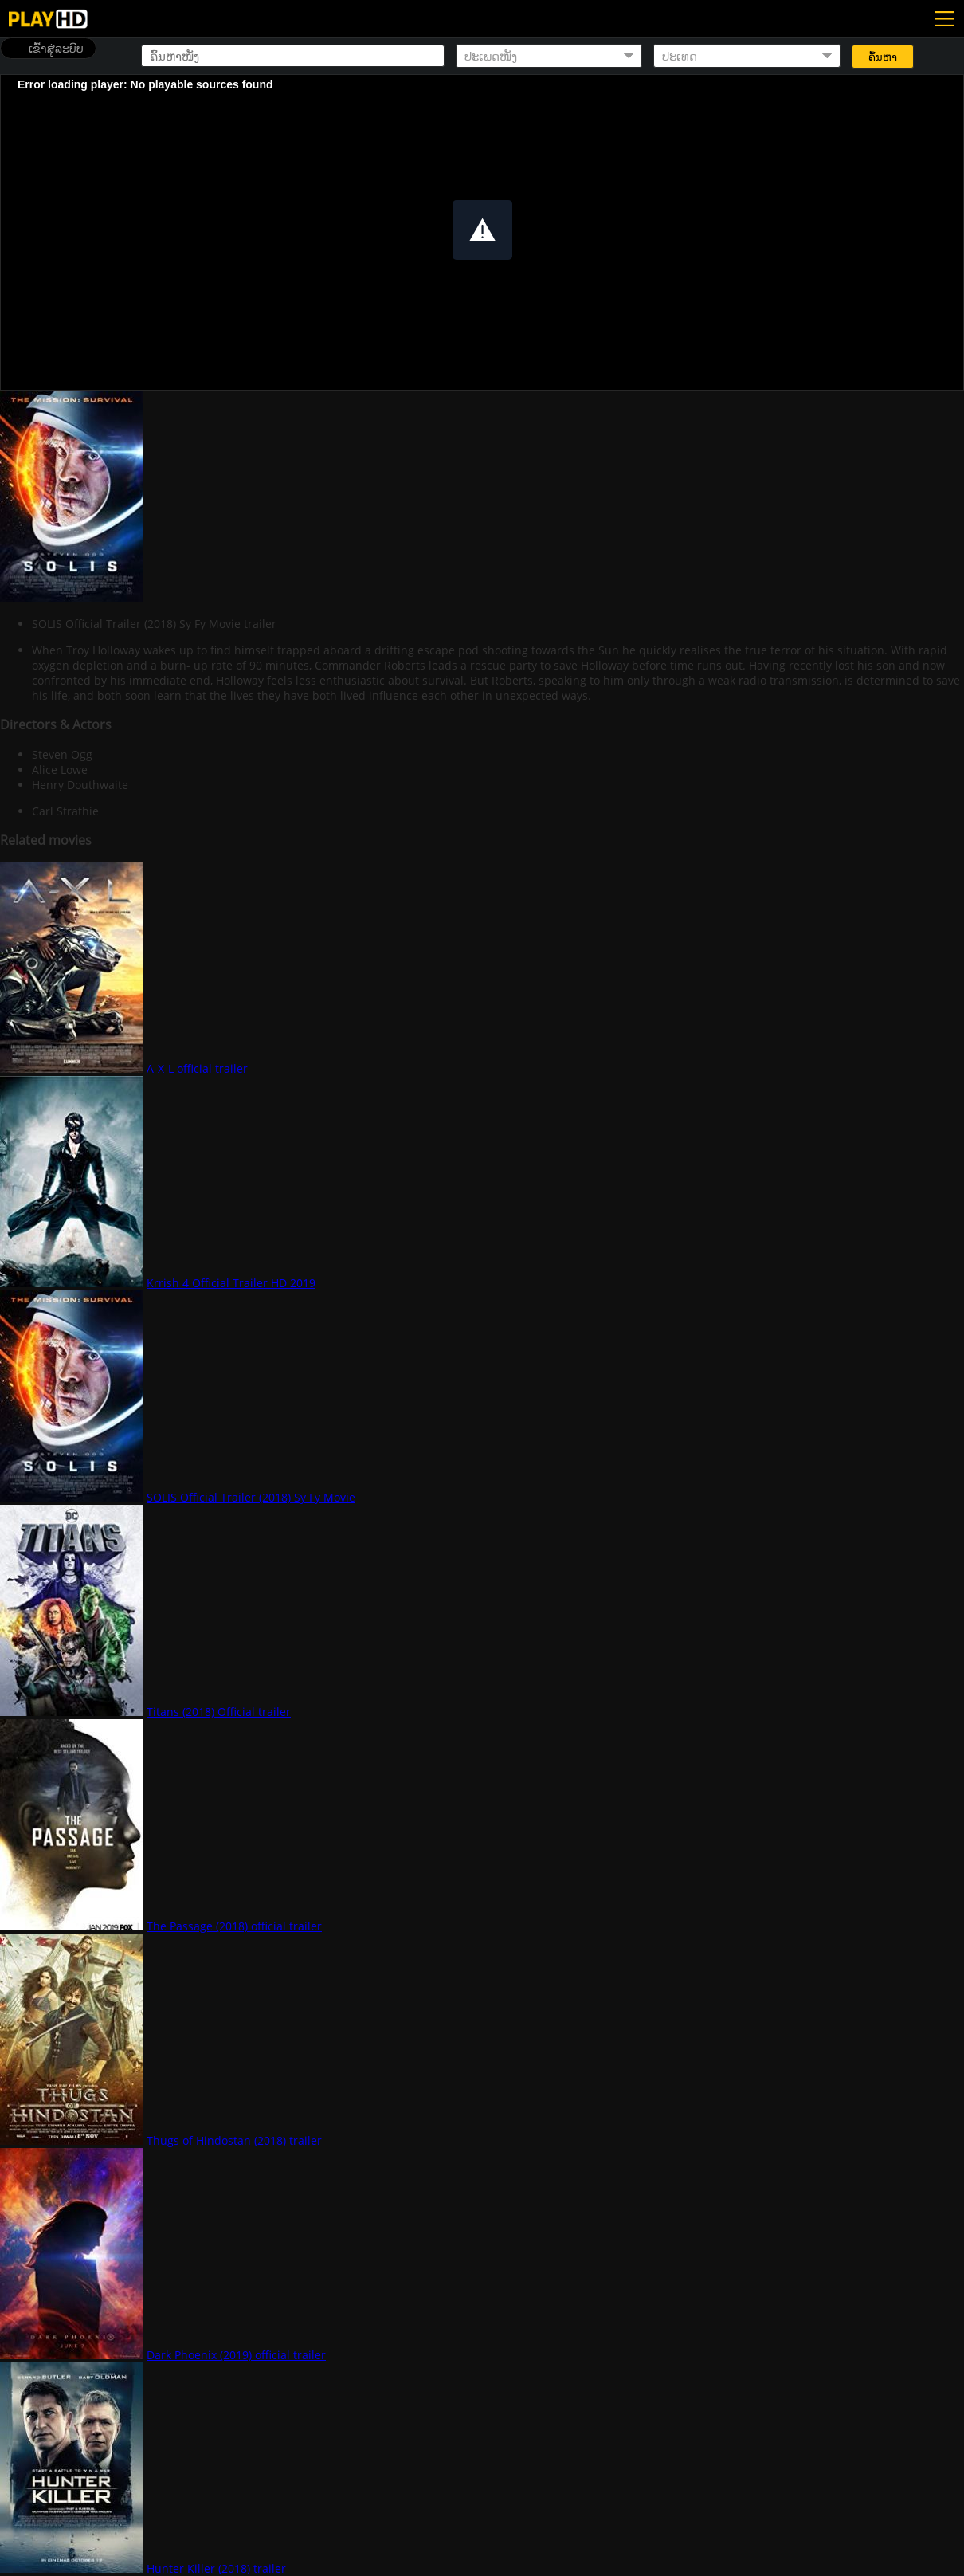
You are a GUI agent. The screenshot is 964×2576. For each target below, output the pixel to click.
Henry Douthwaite (80, 784)
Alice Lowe (60, 769)
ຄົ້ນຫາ (882, 57)
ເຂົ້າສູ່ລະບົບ (56, 48)
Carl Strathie (65, 811)
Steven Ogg (62, 754)
